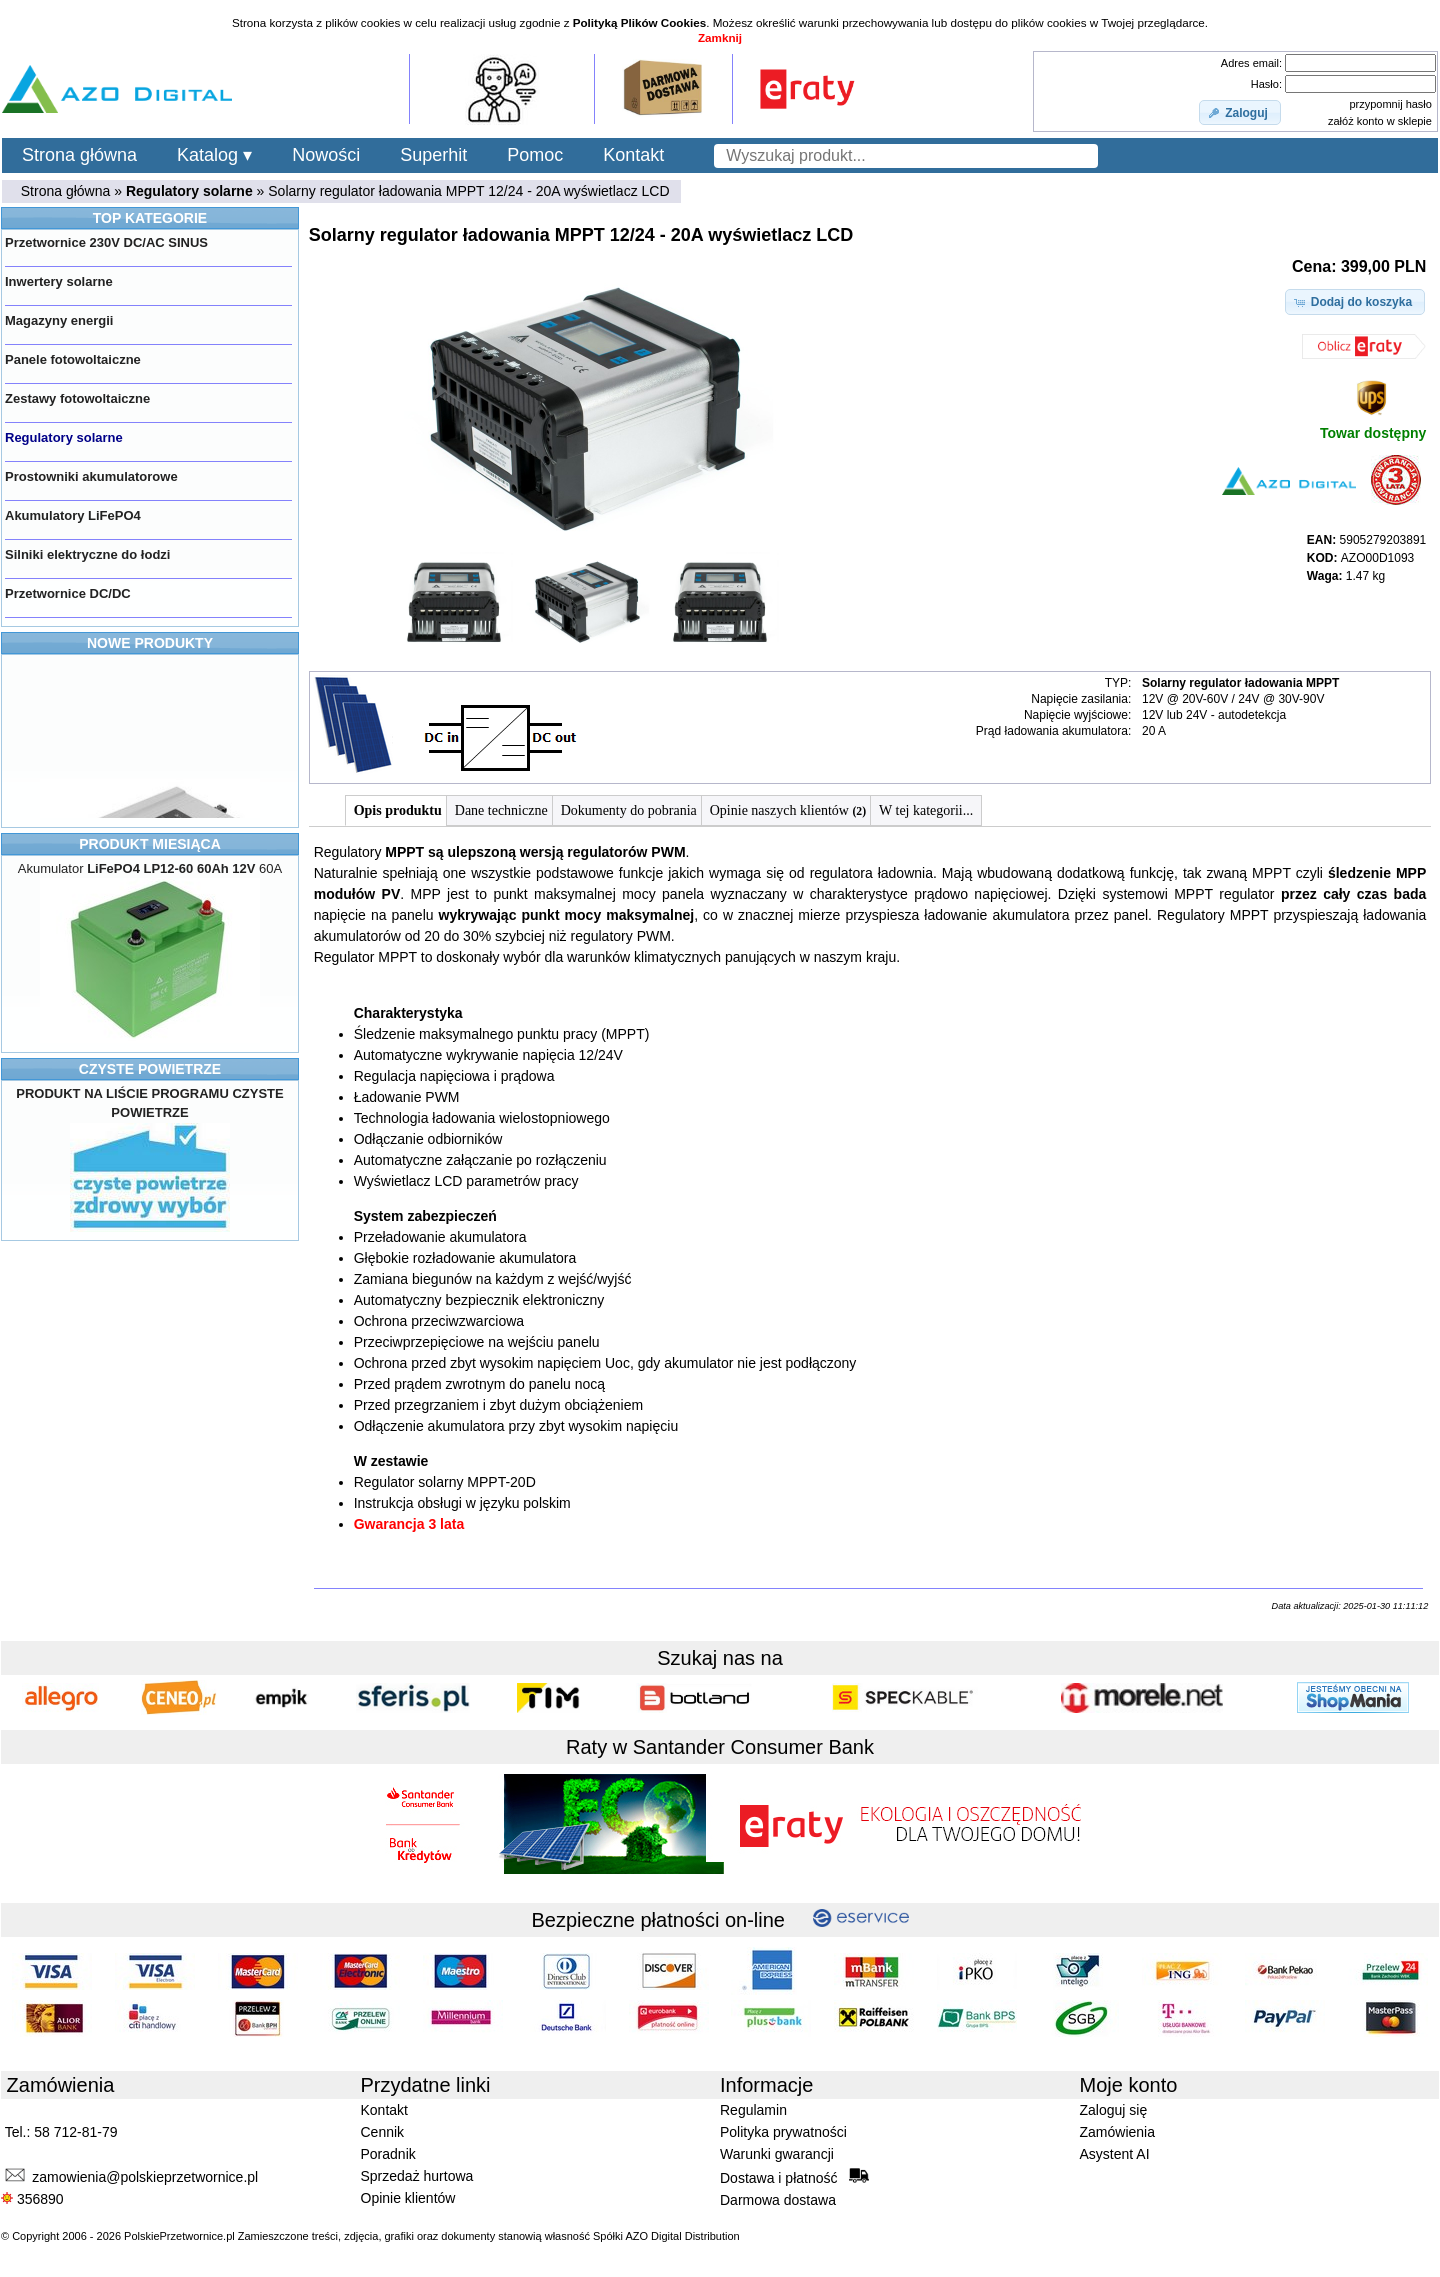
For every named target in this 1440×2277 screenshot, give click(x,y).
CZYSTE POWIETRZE (150, 1069)
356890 (32, 2199)
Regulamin (753, 2110)
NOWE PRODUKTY (150, 643)
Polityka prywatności (783, 2132)
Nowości (326, 155)
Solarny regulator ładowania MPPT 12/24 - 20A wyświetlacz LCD (468, 191)
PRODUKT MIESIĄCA (150, 844)
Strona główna (79, 155)
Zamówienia (1117, 2132)
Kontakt (633, 155)
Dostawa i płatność (794, 2177)
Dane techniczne (501, 810)
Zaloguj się (1114, 2110)
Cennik (383, 2132)
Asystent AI (1115, 2154)
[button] (1240, 113)
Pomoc (535, 155)
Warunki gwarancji (777, 2154)
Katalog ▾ (214, 155)
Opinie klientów (408, 2198)
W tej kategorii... (926, 810)
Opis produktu (398, 810)
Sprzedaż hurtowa (417, 2176)
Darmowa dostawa (778, 2200)
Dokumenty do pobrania (629, 810)
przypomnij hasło (1390, 104)
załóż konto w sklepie (1380, 121)
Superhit (433, 155)
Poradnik (388, 2154)
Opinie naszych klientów (788, 810)
